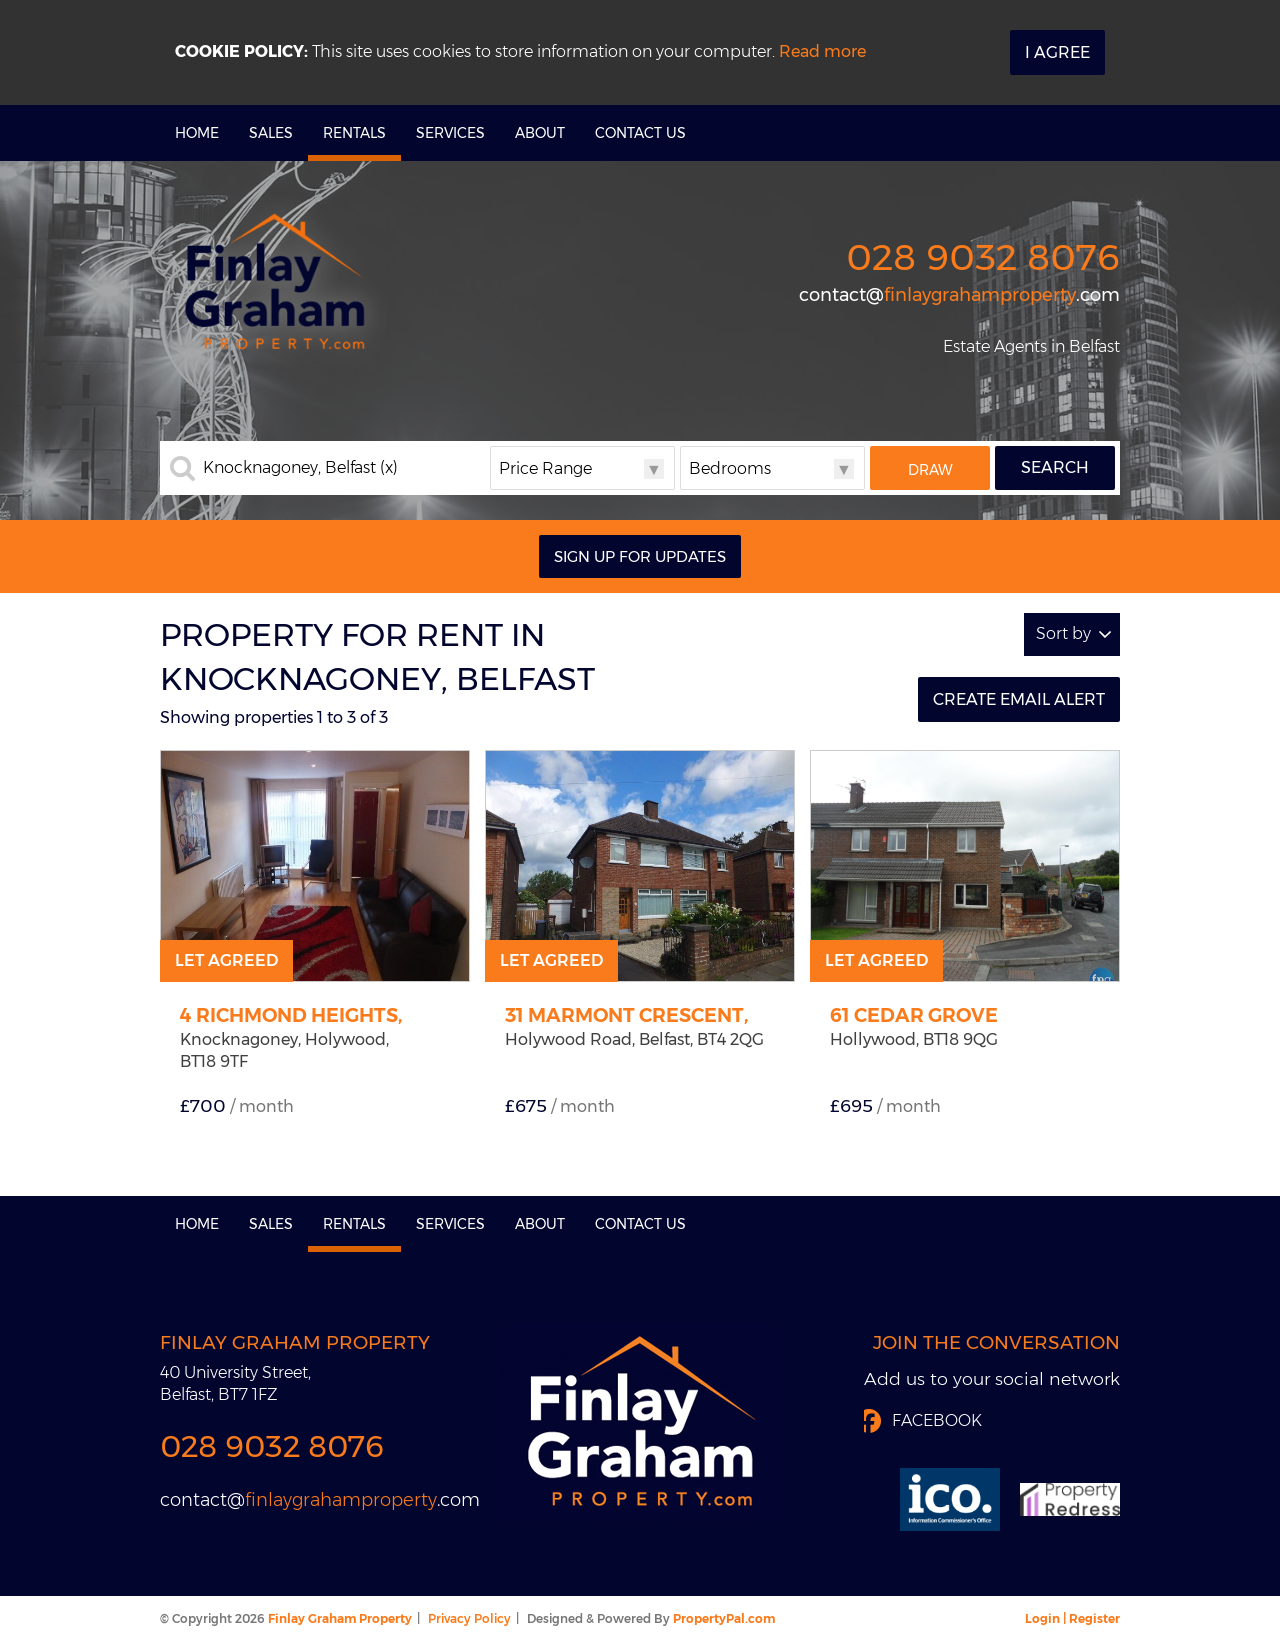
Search (1055, 467)
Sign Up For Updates (640, 556)
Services (450, 133)
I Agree (1057, 52)
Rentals (354, 133)
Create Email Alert (1019, 699)
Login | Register (1072, 1618)
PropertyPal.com (724, 1618)
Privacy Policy (469, 1618)
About (540, 133)
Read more (822, 51)
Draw (930, 470)
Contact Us (640, 133)
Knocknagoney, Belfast (300, 468)
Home (197, 133)
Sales (271, 133)
